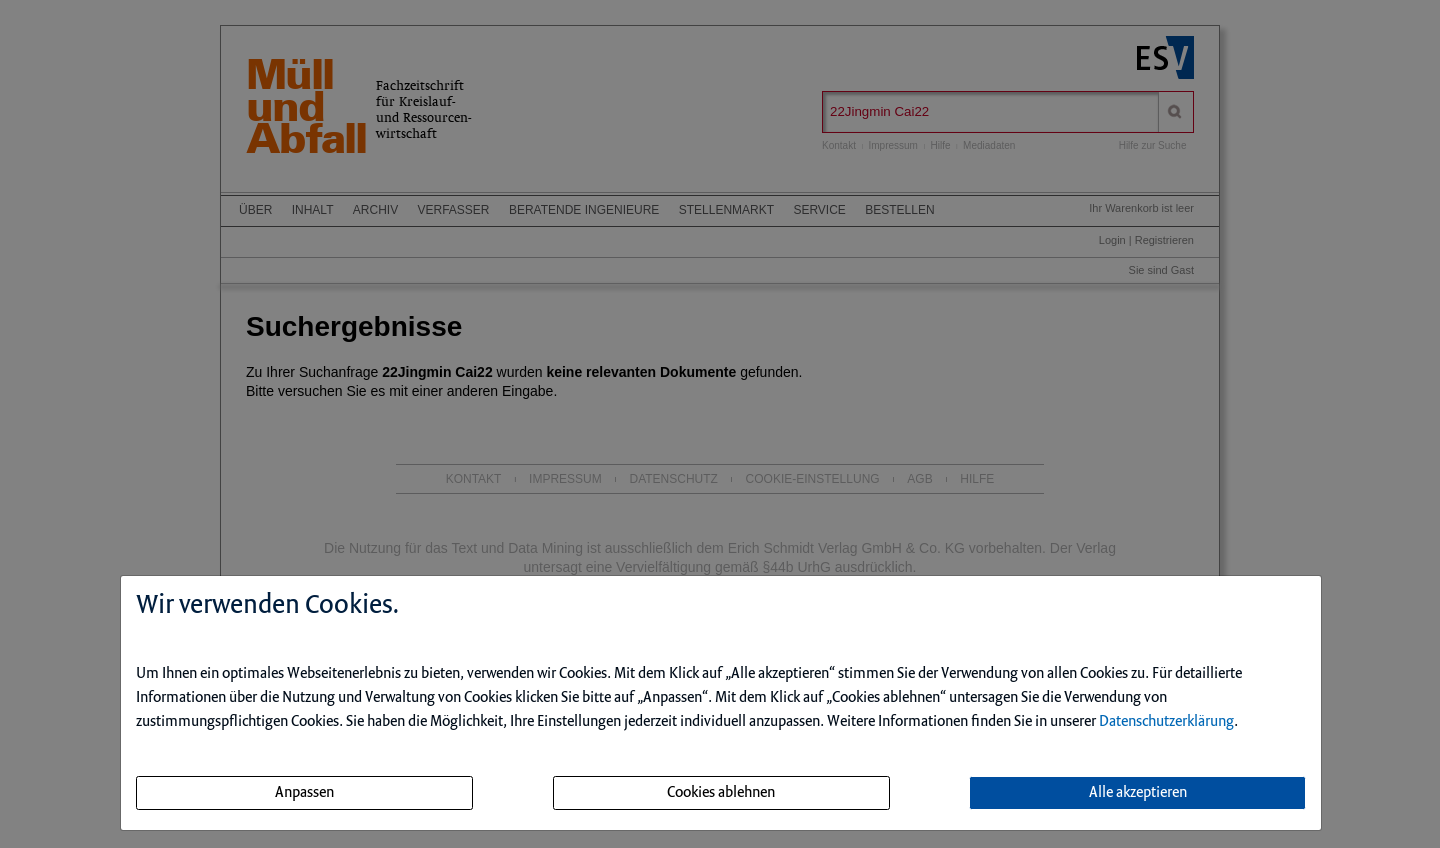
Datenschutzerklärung (1166, 722)
